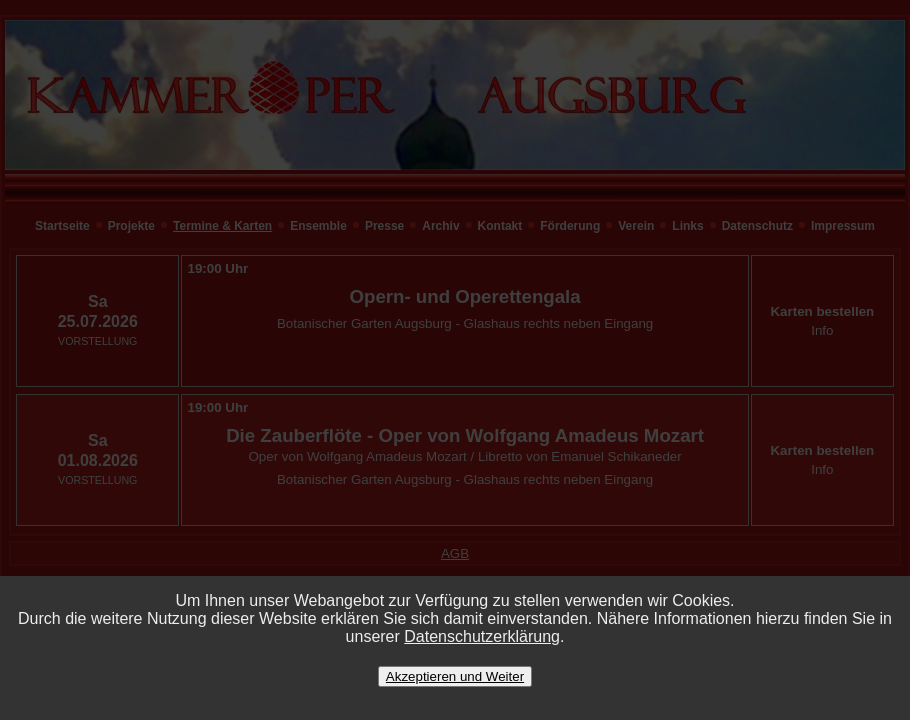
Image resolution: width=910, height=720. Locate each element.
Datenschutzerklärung (482, 636)
